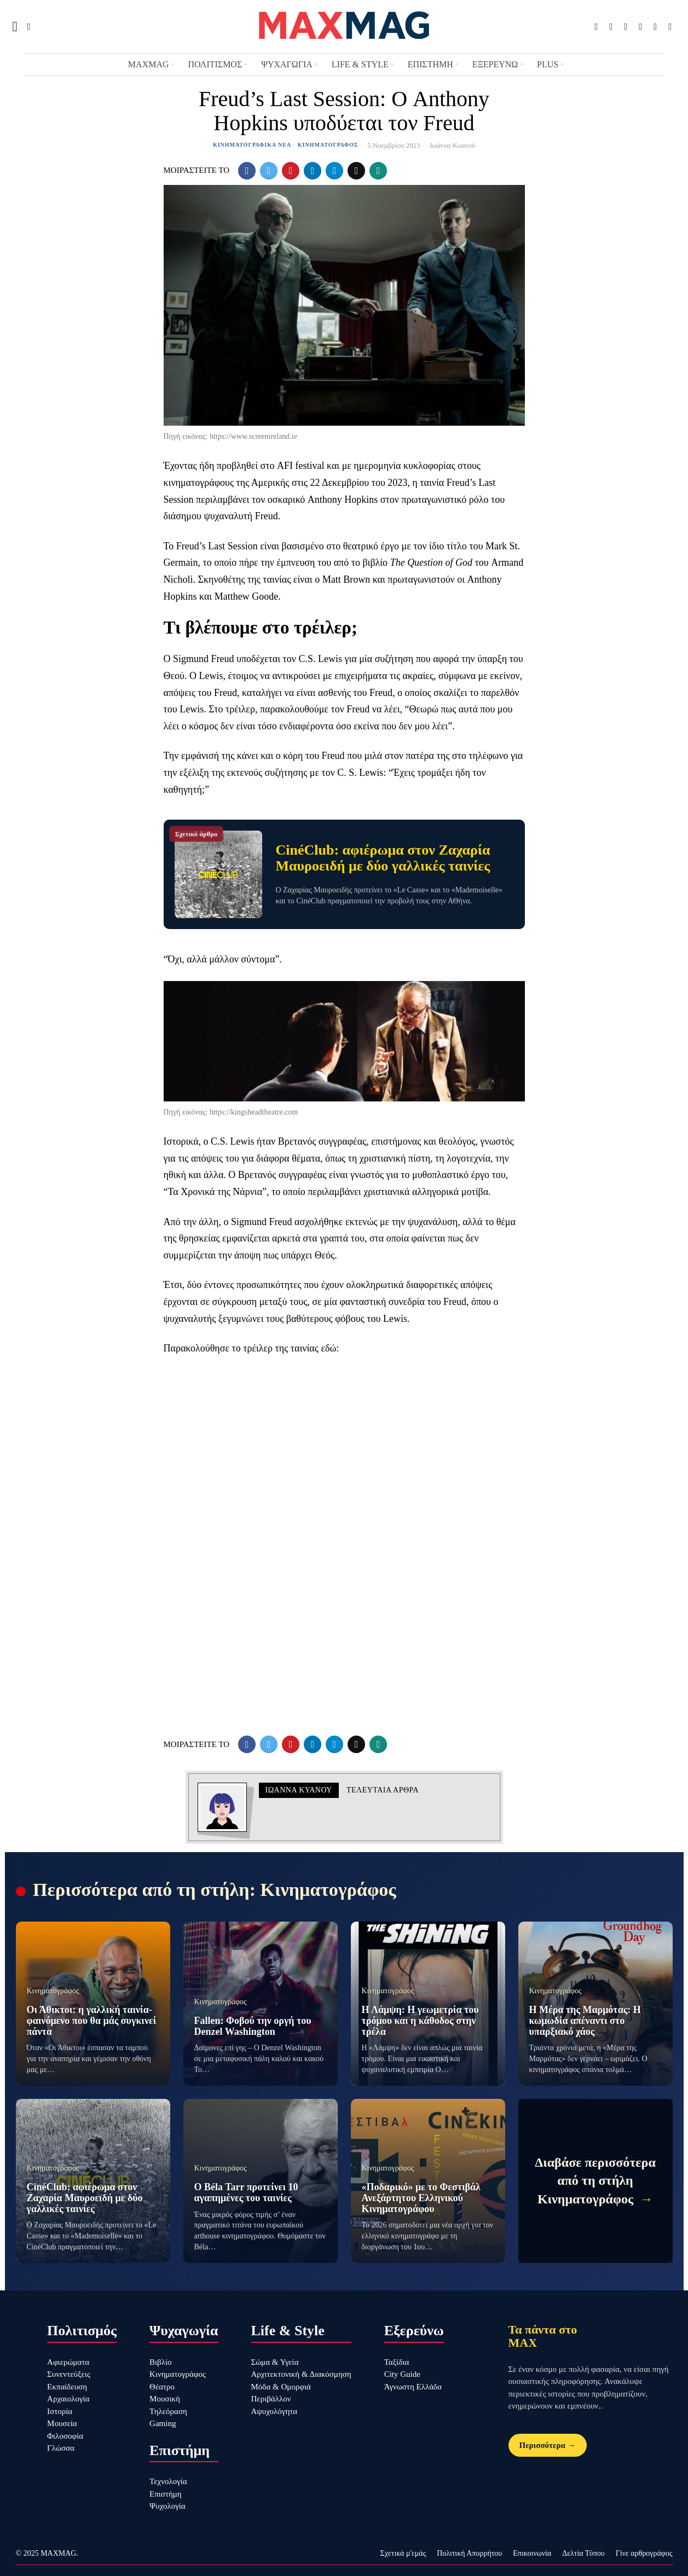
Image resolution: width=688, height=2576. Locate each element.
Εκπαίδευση (67, 2386)
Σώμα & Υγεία (275, 2362)
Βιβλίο (160, 2362)
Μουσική (164, 2398)
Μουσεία (62, 2423)
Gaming (162, 2423)
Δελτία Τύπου (583, 2553)
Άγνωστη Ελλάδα (413, 2386)
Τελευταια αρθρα (382, 1790)
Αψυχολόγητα (274, 2411)
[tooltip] (596, 26)
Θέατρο (162, 2386)
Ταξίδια (396, 2362)
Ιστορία (59, 2411)
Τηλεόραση (168, 2411)
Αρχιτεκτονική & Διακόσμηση (301, 2374)
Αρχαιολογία (68, 2398)
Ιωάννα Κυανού (452, 145)
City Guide (402, 2374)
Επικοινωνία (532, 2553)
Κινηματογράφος (328, 145)
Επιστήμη (165, 2494)
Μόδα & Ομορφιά (281, 2386)
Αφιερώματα (68, 2362)
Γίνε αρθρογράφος (644, 2553)
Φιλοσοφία (65, 2436)
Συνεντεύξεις (68, 2374)
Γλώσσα (60, 2448)
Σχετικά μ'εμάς (403, 2553)
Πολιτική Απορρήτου (469, 2553)
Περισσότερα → (547, 2445)
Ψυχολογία (167, 2506)
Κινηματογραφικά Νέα (252, 145)
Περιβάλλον (271, 2398)
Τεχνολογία (168, 2481)
